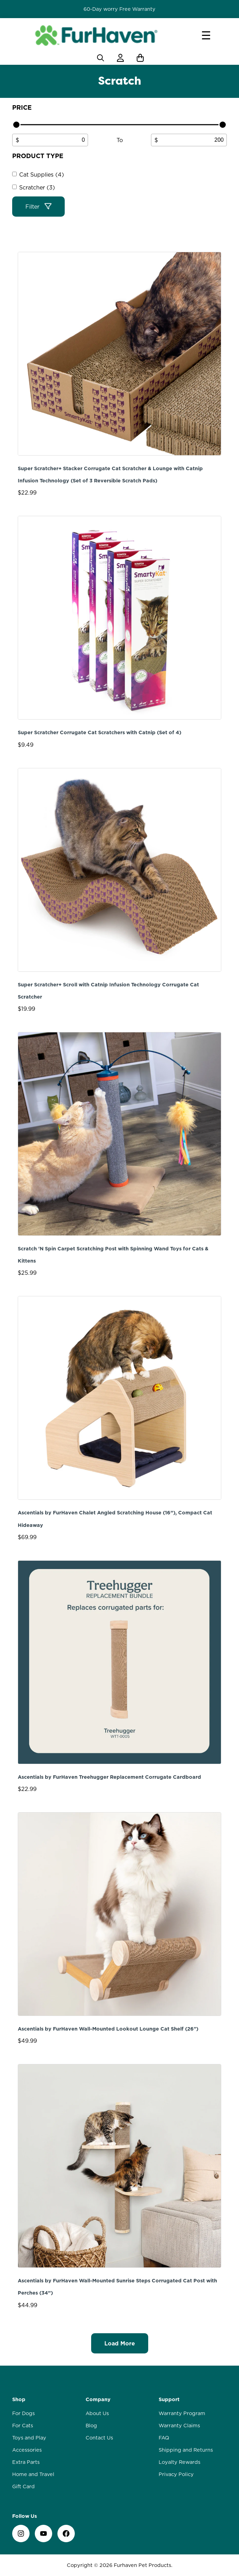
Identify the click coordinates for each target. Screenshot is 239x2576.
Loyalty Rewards (179, 2462)
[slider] (16, 125)
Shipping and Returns (186, 2449)
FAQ (164, 2437)
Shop (18, 2399)
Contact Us (99, 2437)
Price (22, 107)
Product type (37, 156)
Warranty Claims (179, 2425)
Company (98, 2399)
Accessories (27, 2449)
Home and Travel (33, 2474)
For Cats (22, 2425)
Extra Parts (26, 2462)
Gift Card (23, 2486)
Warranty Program (182, 2413)
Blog (91, 2425)
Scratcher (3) (37, 187)
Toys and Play (29, 2437)
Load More (119, 2343)
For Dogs (23, 2413)
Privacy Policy (176, 2474)
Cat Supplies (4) (41, 174)
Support (169, 2399)
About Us (97, 2413)
